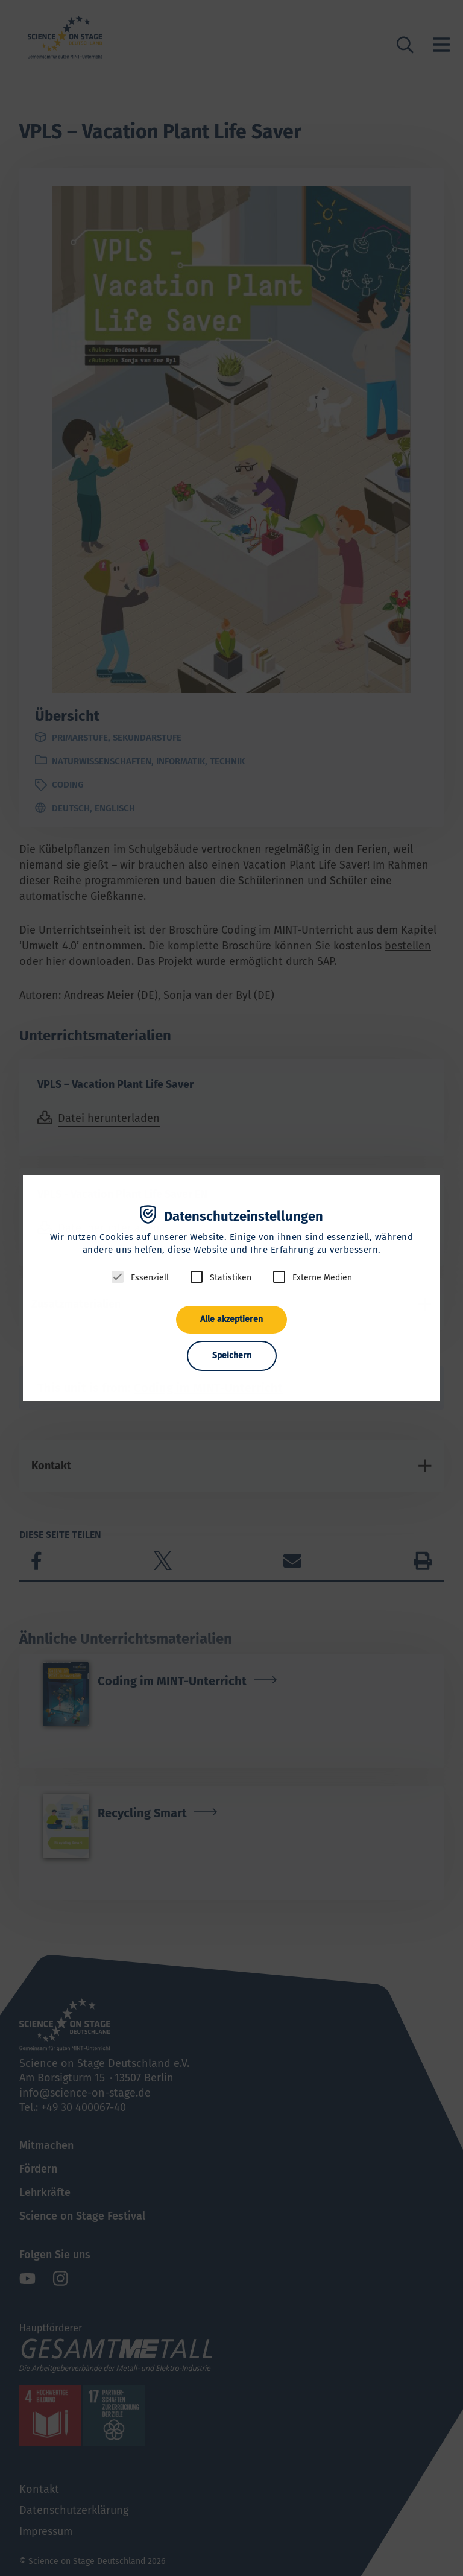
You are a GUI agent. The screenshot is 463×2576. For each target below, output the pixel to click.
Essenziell (150, 1278)
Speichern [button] (231, 1355)
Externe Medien (322, 1278)
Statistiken (230, 1278)
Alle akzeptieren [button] (231, 1319)
